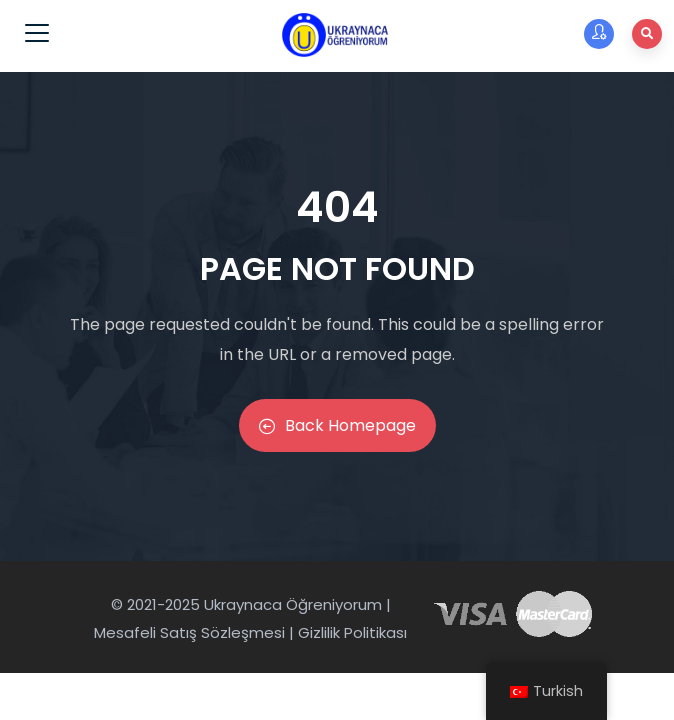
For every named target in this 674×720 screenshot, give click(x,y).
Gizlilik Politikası (352, 632)
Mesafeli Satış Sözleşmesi (189, 632)
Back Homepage (337, 425)
